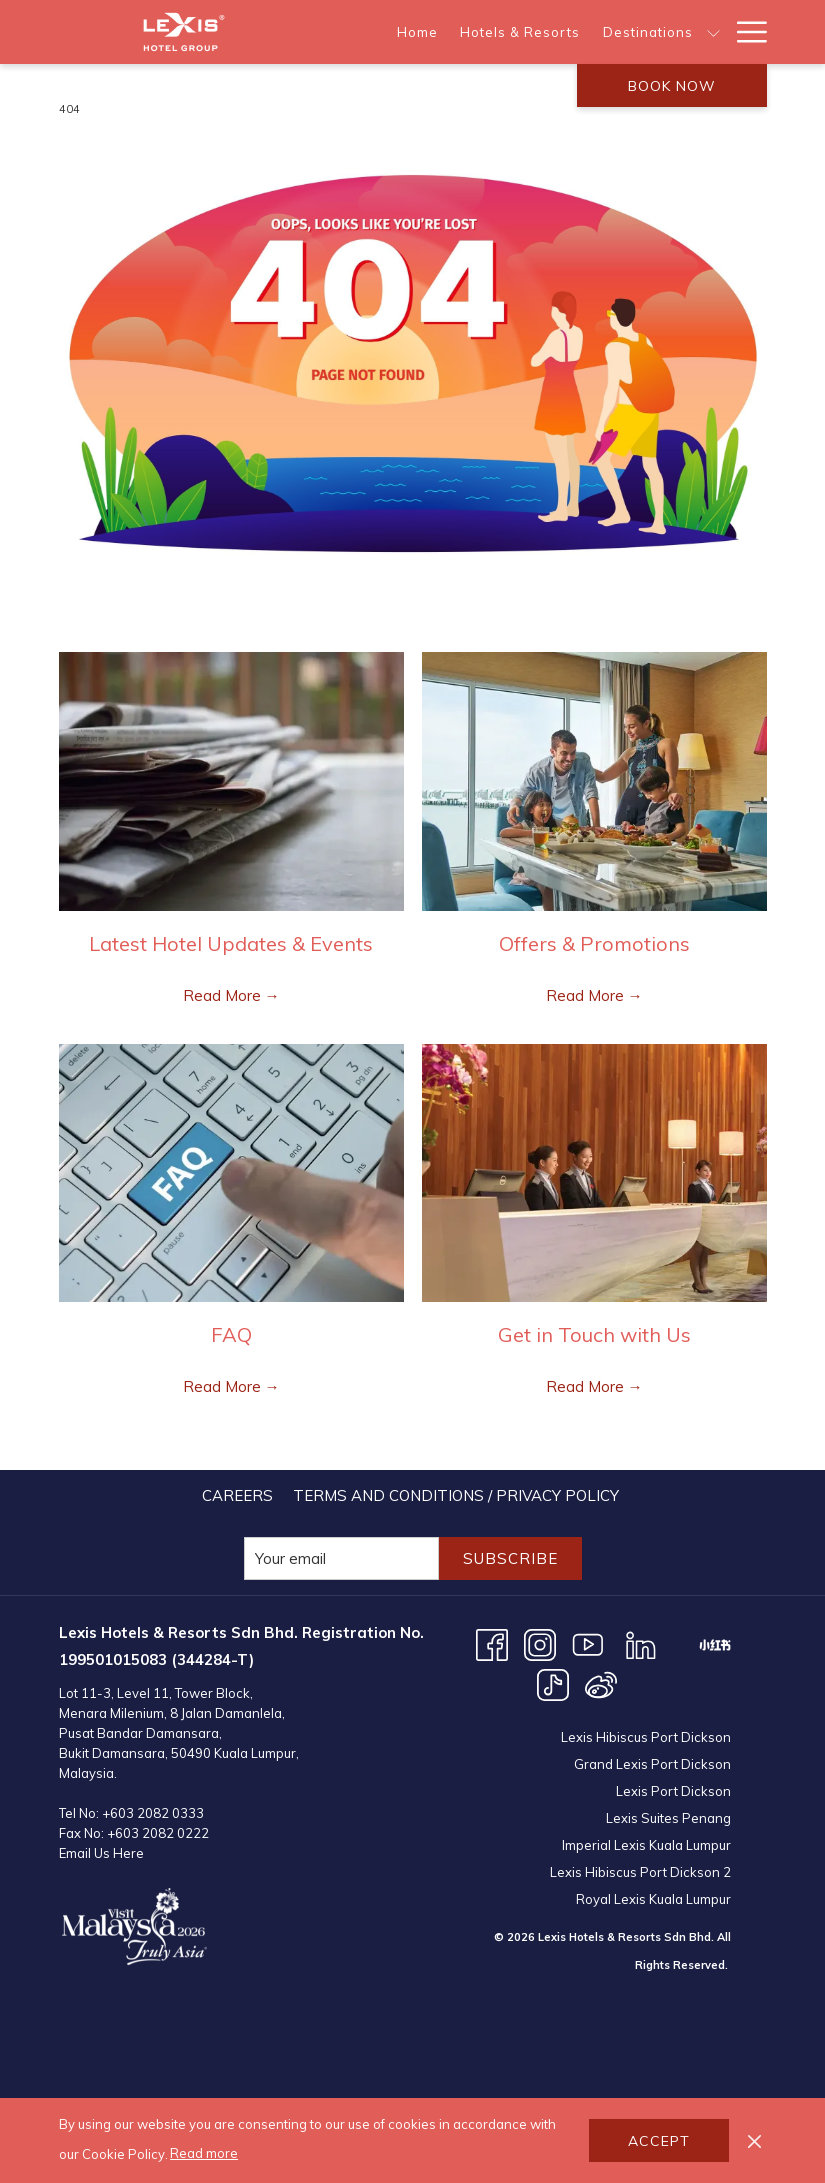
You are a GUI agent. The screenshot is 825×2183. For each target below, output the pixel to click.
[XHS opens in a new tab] (715, 1643)
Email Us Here (101, 1853)
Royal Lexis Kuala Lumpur (653, 1899)
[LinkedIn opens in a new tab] (641, 1643)
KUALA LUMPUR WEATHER (596, 2064)
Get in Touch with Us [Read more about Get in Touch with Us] (594, 1334)
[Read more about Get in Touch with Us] (594, 1173)
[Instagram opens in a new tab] (540, 1643)
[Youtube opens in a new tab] (588, 1643)
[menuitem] (417, 32)
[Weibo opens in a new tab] (601, 1683)
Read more (204, 2153)
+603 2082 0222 (158, 1833)
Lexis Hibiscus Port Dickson (646, 1737)
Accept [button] (659, 2141)
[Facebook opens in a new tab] (492, 1643)
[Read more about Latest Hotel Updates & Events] (231, 781)
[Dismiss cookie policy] (754, 2140)
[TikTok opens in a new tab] (553, 1683)
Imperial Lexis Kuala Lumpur (646, 1845)
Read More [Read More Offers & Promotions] (587, 995)
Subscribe (510, 1558)
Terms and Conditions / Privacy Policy (456, 1495)
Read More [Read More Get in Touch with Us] (587, 1386)
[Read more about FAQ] (231, 1173)
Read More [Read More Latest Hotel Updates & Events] (224, 995)
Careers (237, 1495)
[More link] (744, 32)
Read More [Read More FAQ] (224, 1386)
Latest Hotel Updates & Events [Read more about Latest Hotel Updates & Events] (231, 943)
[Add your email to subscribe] (341, 1558)
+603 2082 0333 (153, 1813)
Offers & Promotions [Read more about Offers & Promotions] (594, 943)
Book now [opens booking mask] (672, 86)
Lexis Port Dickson (673, 1791)
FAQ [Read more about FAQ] (231, 1334)
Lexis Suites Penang (668, 1818)
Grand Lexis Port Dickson (652, 1764)
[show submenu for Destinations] (713, 32)
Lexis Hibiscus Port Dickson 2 (640, 1872)
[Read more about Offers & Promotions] (594, 781)
